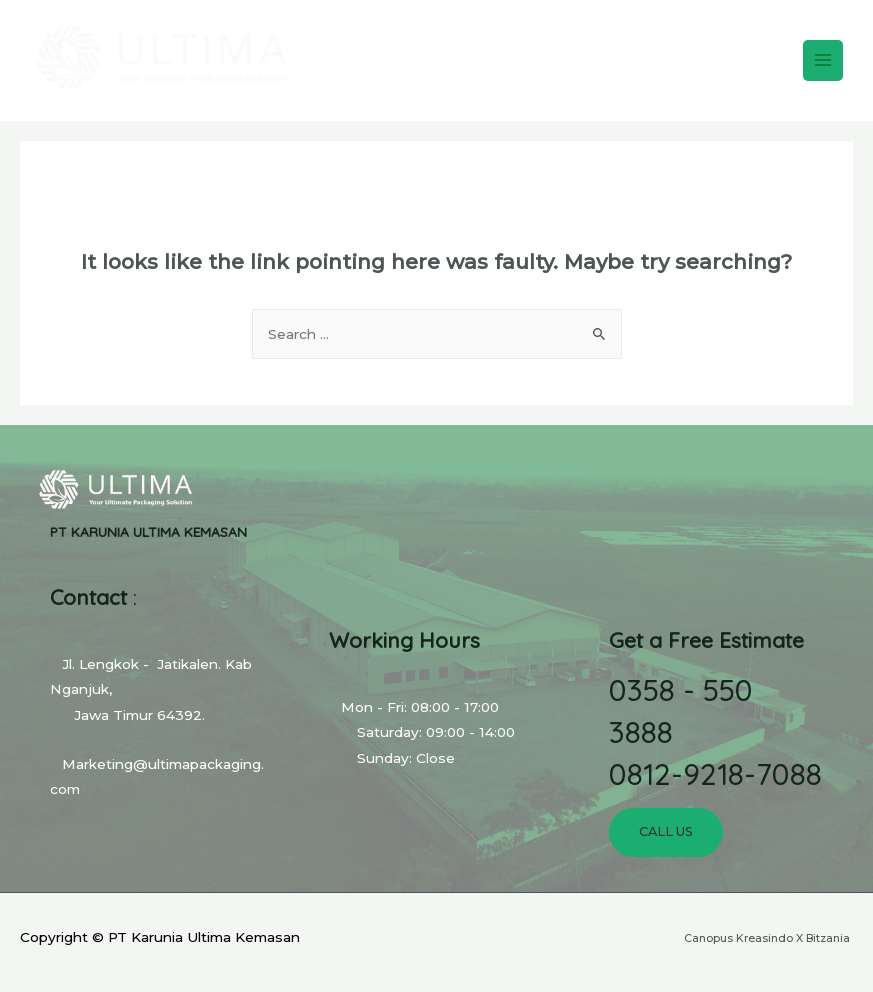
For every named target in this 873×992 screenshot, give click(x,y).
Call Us (666, 831)
